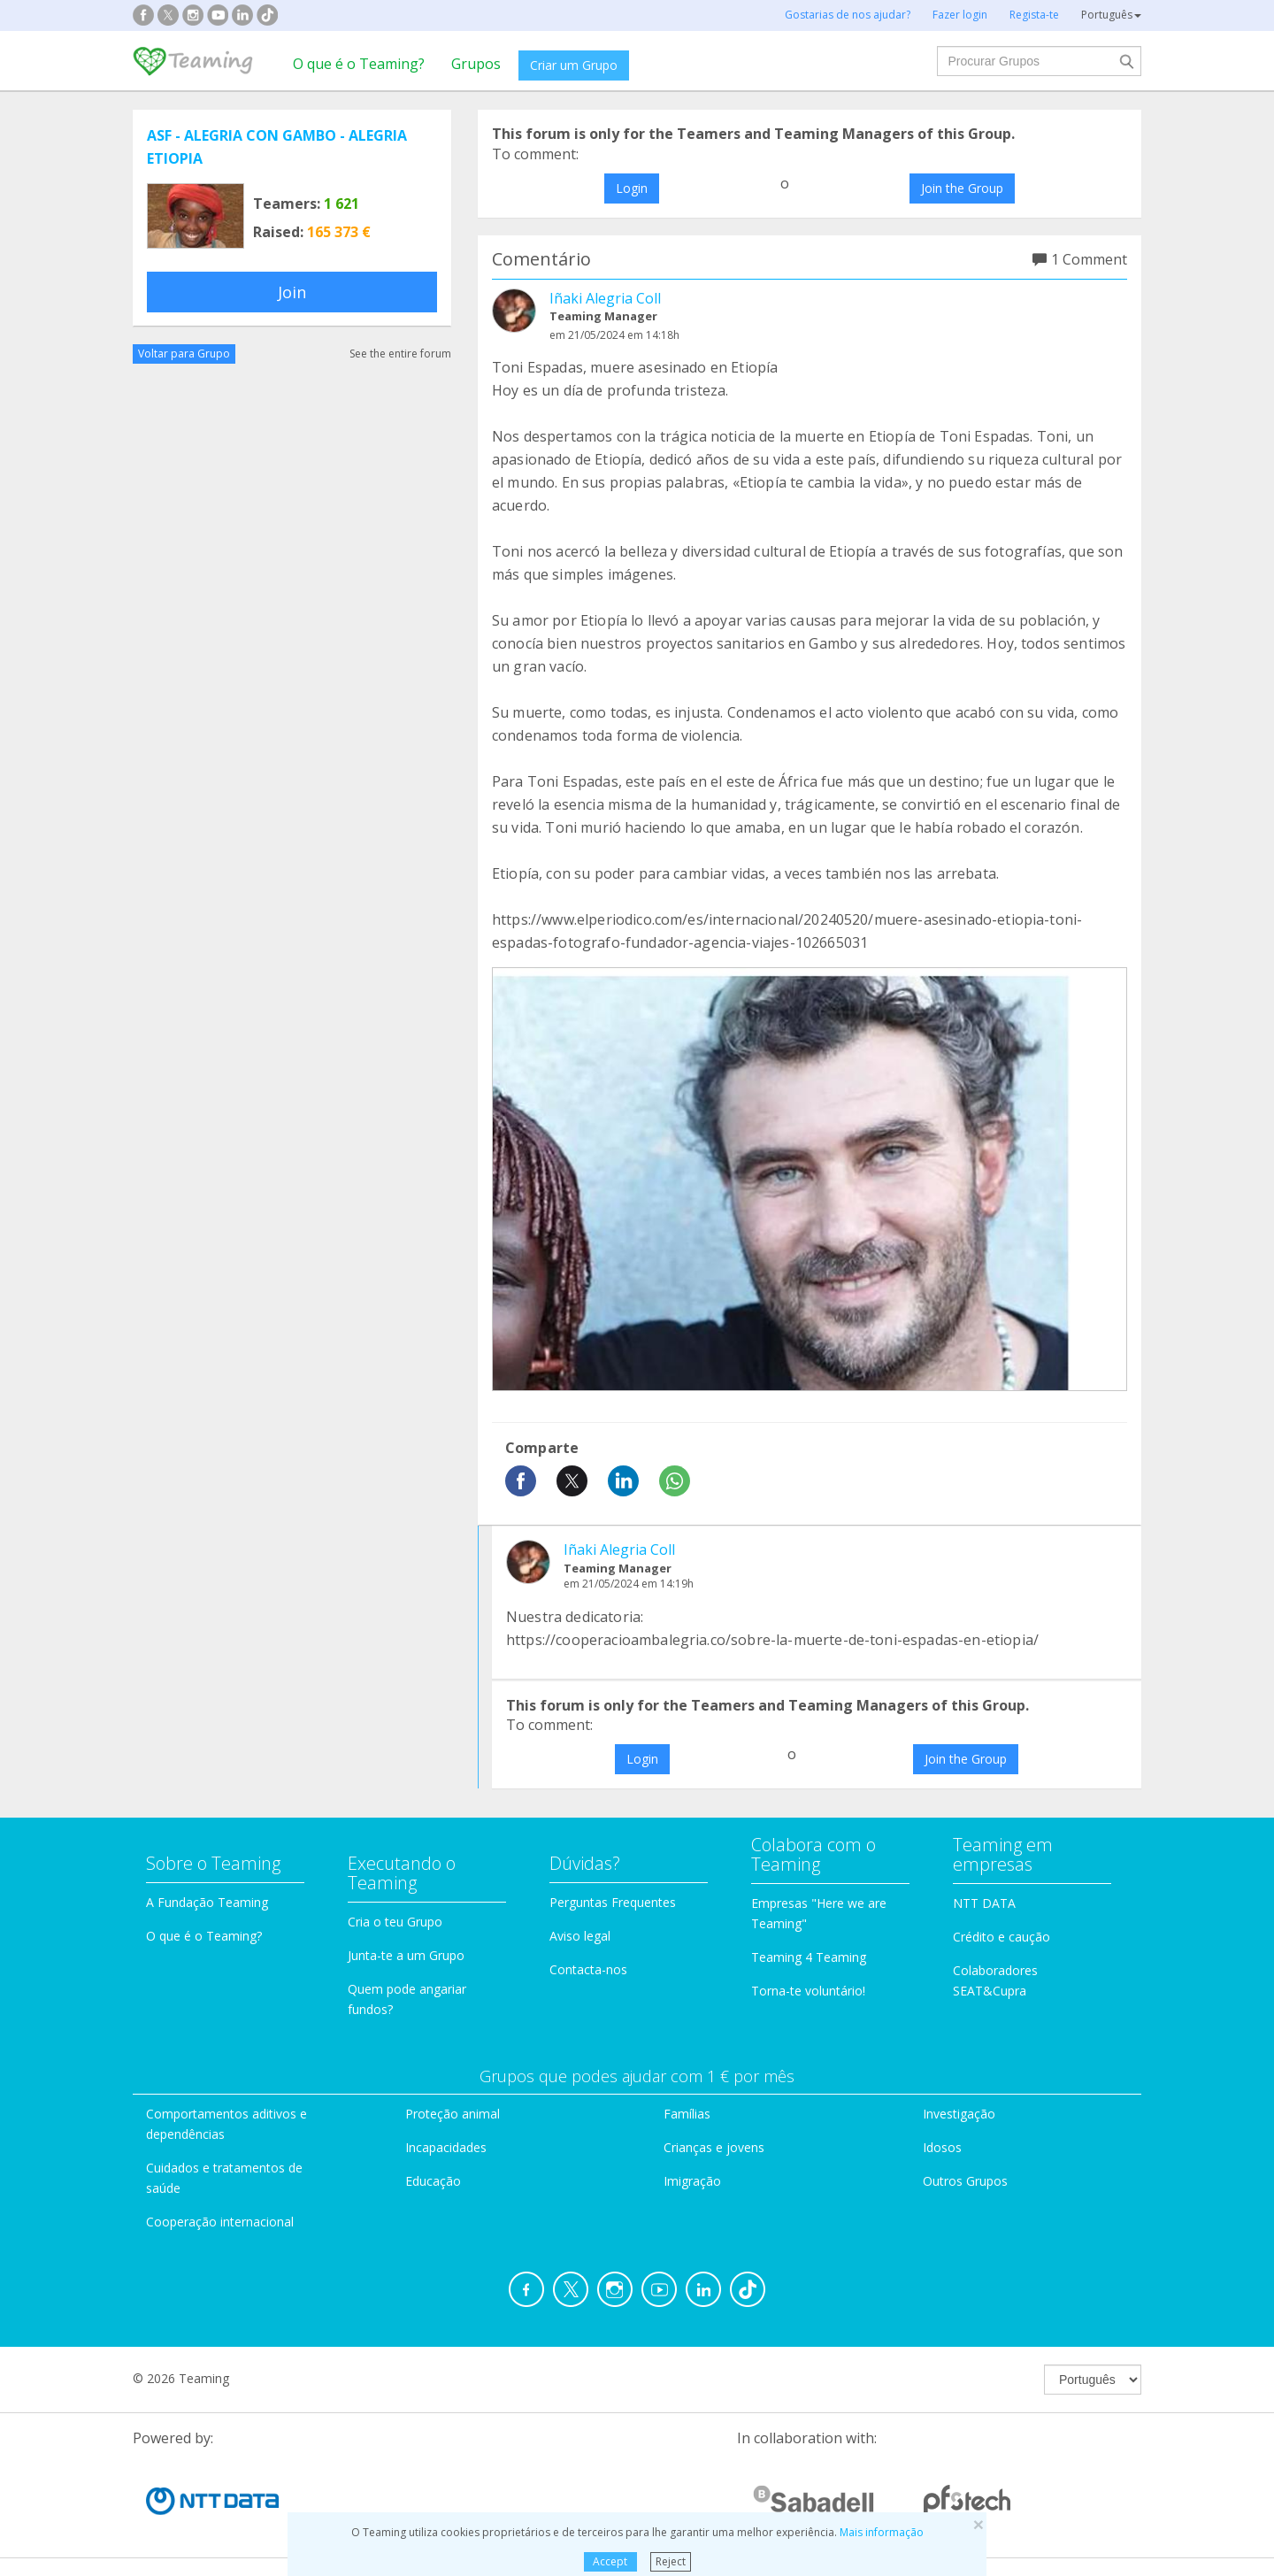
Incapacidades (446, 2147)
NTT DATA (984, 1903)
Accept (610, 2561)
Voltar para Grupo (184, 353)
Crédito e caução (1001, 1936)
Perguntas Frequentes (612, 1902)
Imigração (692, 2180)
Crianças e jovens (714, 2147)
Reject (671, 2561)
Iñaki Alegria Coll (605, 298)
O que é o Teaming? (359, 63)
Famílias (687, 2113)
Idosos (942, 2147)
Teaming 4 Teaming (808, 1957)
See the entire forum (400, 353)
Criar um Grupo (574, 65)
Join (292, 292)
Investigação (959, 2113)
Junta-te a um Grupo (406, 1955)
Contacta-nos (588, 1969)
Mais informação (882, 2532)
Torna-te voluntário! (808, 1990)
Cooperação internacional (220, 2221)
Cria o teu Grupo (395, 1921)
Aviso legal (579, 1935)
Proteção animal (452, 2113)
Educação (433, 2180)
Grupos (476, 63)
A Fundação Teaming (207, 1902)
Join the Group (962, 188)
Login (632, 188)
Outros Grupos (965, 2180)
